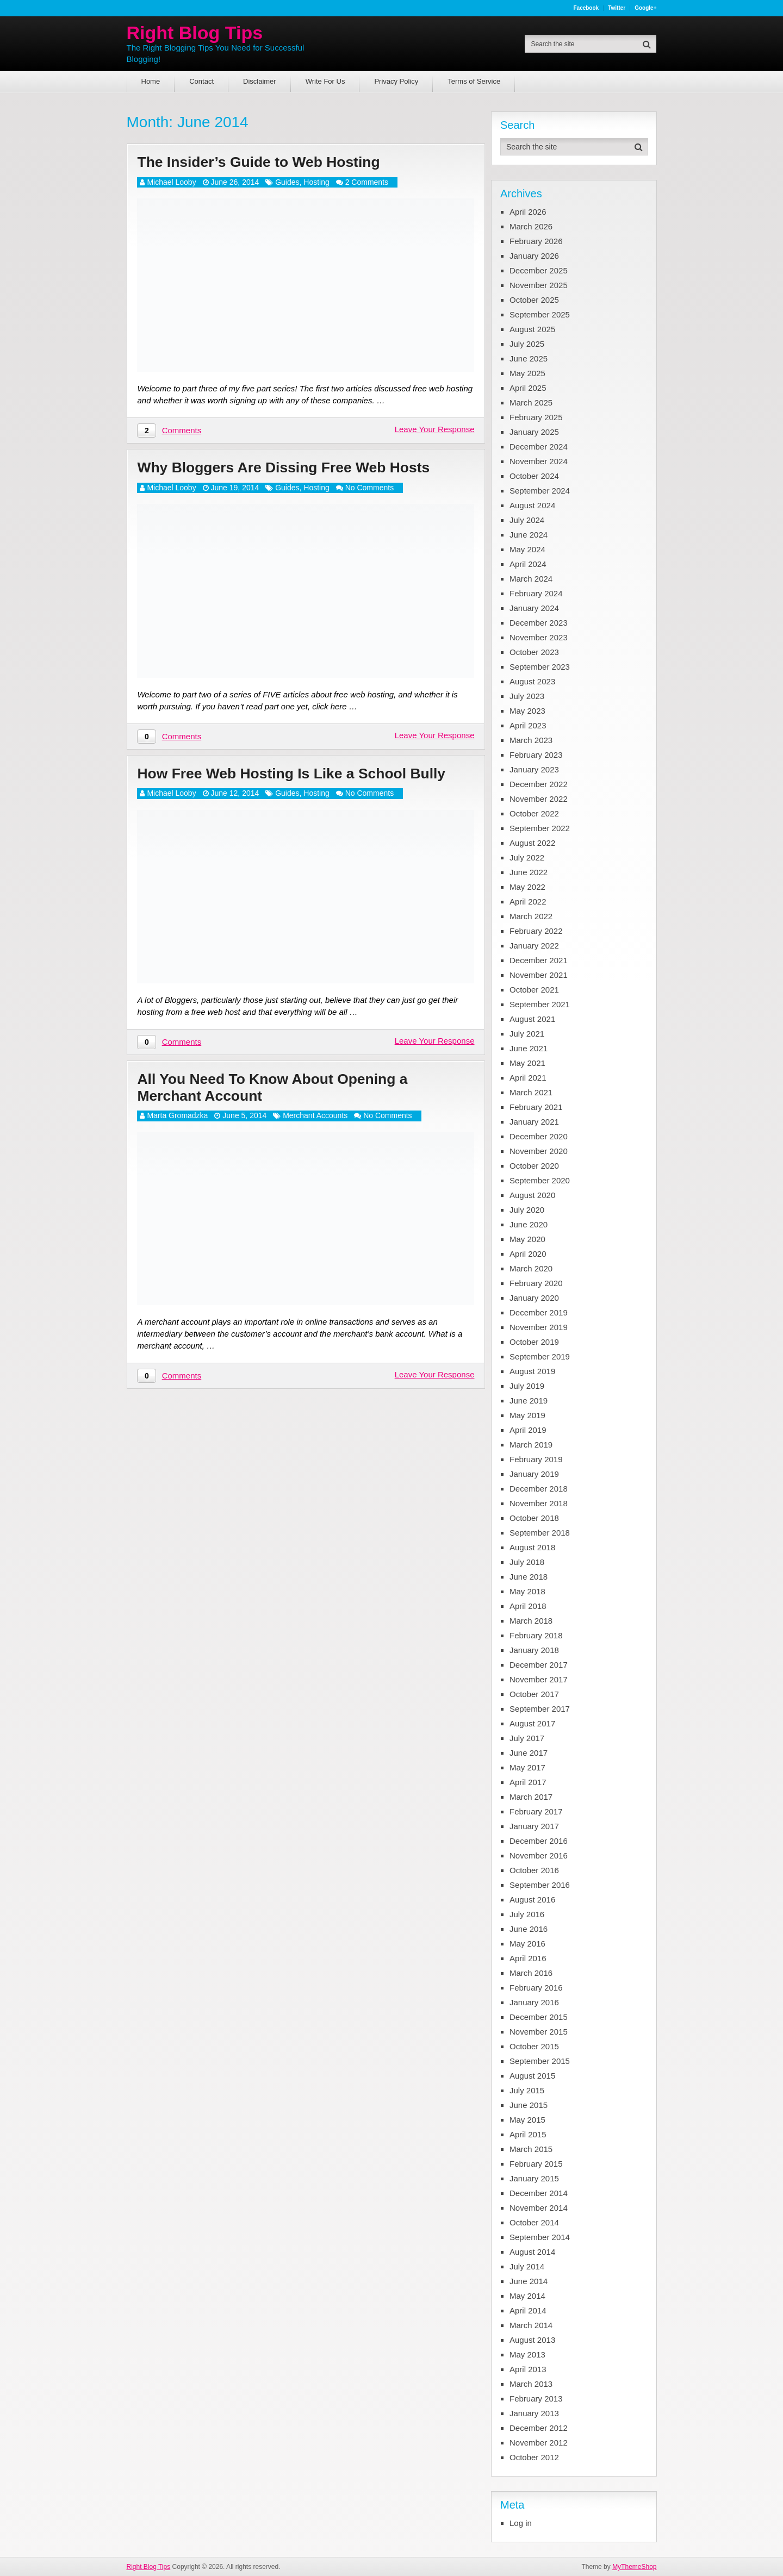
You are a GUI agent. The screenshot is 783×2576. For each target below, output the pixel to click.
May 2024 (527, 549)
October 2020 (534, 1165)
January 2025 (534, 431)
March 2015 (530, 2149)
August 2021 (532, 1019)
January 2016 (534, 2002)
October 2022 (534, 813)
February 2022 (536, 930)
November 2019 (538, 1327)
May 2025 (527, 373)
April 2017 (527, 1782)
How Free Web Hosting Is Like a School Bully (289, 788)
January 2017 (534, 1826)
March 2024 (530, 578)
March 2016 (530, 1973)
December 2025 (538, 270)
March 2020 (530, 1268)
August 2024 (532, 505)
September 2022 (539, 828)
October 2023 (534, 652)
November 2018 (538, 1503)
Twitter (616, 8)
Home (150, 81)
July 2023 (526, 696)
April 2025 (527, 387)
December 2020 (538, 1136)
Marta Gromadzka (177, 1145)
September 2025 (539, 314)
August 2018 (532, 1547)
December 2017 (538, 1664)
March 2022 (530, 916)
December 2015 (538, 2017)
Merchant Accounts (315, 1145)
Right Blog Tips (195, 32)
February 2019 (536, 1459)
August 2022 (532, 842)
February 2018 (536, 1635)
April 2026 (527, 211)
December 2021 (538, 960)
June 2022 (528, 872)
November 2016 (538, 1855)
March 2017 (530, 1796)
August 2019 (532, 1371)
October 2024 (534, 476)
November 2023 (538, 637)
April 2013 (527, 2369)
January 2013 (534, 2413)
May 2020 (527, 1239)
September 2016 (539, 1884)
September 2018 (539, 1532)
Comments (182, 433)
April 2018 (527, 1606)
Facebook (586, 8)
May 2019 (527, 1415)
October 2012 (534, 2457)
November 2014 (538, 2207)
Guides (287, 184)
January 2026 (534, 255)
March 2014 (530, 2325)
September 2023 (539, 666)
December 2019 (538, 1312)
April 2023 (527, 725)
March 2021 (530, 1092)
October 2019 (534, 1341)
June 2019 (528, 1400)
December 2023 (538, 622)
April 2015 (527, 2134)
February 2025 (536, 417)
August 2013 (532, 2339)
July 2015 (526, 2090)
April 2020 (527, 1253)
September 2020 (539, 1180)
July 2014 (526, 2266)
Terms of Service (474, 81)
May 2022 (527, 886)
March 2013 (530, 2383)
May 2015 (527, 2119)
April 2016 (527, 1958)
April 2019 (527, 1429)
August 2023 (532, 681)
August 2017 (532, 1723)
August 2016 (532, 1899)
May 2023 (527, 710)
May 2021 (527, 1063)
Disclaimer (259, 81)
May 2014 (527, 2295)
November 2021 (538, 975)
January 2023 (534, 769)
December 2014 (538, 2193)
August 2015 (532, 2075)
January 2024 (534, 608)
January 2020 (534, 1297)
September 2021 (539, 1004)
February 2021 (536, 1107)
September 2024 (539, 490)
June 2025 (528, 358)
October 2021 (534, 989)
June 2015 (528, 2105)
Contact (201, 81)
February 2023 (536, 754)
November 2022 (538, 798)
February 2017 (536, 1811)
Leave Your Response (435, 431)
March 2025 (530, 402)
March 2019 (530, 1444)
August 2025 (532, 329)
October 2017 (534, 1694)
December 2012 (538, 2427)
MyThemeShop (634, 2567)
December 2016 (538, 1840)
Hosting (316, 184)
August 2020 (532, 1195)
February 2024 (536, 593)
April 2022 (527, 901)
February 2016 (536, 1987)
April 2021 (527, 1077)
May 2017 (527, 1767)
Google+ (645, 8)
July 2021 (526, 1033)
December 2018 (538, 1488)
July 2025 (526, 343)
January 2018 (534, 1650)
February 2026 (536, 241)
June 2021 (528, 1048)
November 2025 (538, 285)
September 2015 (539, 2061)
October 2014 (534, 2222)
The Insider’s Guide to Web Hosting (274, 163)
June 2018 (528, 1576)
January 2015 (534, 2178)
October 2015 (534, 2046)
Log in (520, 2523)
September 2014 (539, 2237)
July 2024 (526, 520)
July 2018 (526, 1562)
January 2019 (534, 1474)
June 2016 (528, 1928)
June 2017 (528, 1752)
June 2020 (528, 1224)
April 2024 (527, 564)
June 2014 (528, 2281)
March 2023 (530, 740)
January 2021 (534, 1121)
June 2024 (528, 534)
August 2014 (532, 2251)
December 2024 (538, 446)
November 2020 (538, 1151)
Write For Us (325, 81)
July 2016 (526, 1914)
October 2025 (534, 299)
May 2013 (527, 2354)
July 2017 (526, 1738)
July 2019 (526, 1385)
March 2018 (530, 1620)
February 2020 (536, 1283)
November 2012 (538, 2442)
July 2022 (526, 857)
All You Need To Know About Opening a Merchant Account (290, 1114)
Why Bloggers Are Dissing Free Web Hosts (303, 471)
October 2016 (534, 1870)
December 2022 (538, 784)
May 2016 (527, 1943)
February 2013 (536, 2398)
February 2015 (536, 2163)
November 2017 (538, 1679)
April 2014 (527, 2310)
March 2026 (530, 226)
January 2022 (534, 945)
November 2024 (538, 461)
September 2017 (539, 1708)
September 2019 (539, 1356)
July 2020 (526, 1209)
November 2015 (538, 2031)
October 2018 (534, 1518)
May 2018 (527, 1591)
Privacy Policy (396, 81)
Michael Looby (171, 184)
